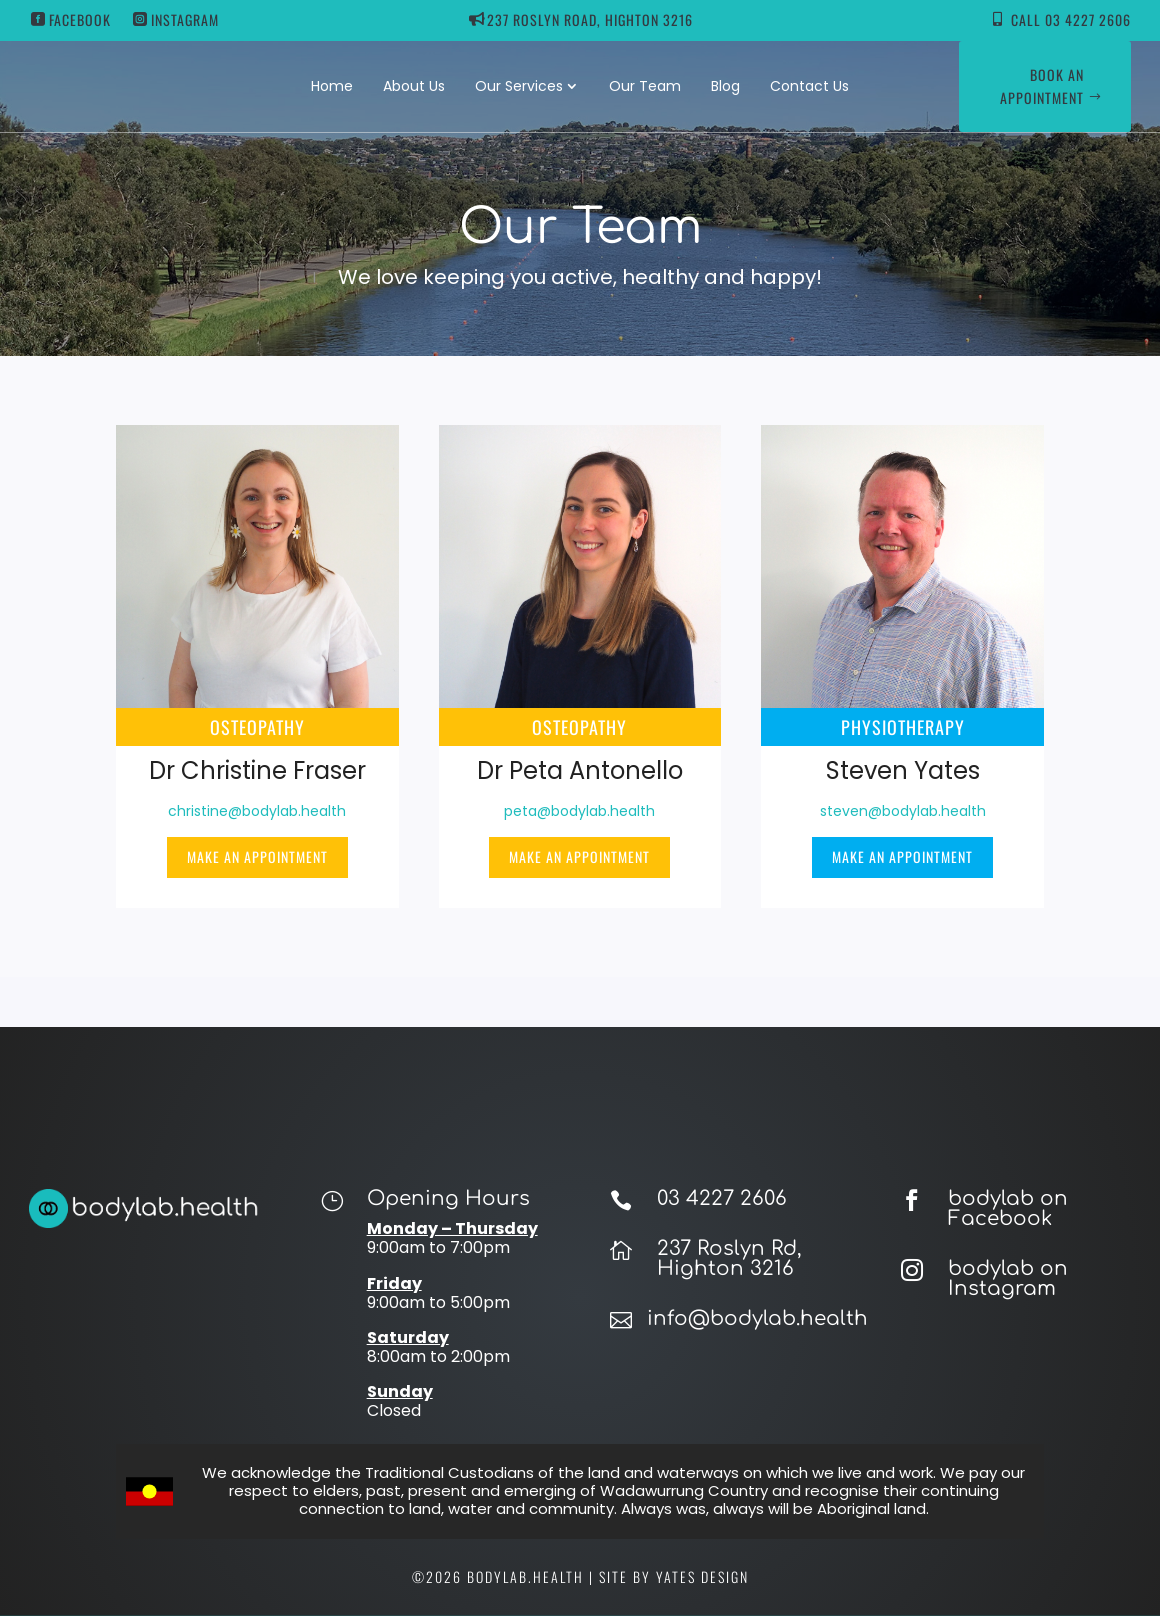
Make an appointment (257, 856)
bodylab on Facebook (1008, 1208)
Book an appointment (1042, 86)
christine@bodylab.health (257, 811)
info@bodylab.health (757, 1318)
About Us (414, 86)
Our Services (519, 86)
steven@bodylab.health (903, 811)
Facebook (80, 19)
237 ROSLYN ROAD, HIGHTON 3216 (590, 19)
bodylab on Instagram (1008, 1278)
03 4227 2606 (722, 1198)
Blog (725, 86)
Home (332, 86)
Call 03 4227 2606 (1071, 19)
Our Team (645, 86)
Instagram (185, 19)
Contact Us (809, 86)
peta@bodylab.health (579, 811)
